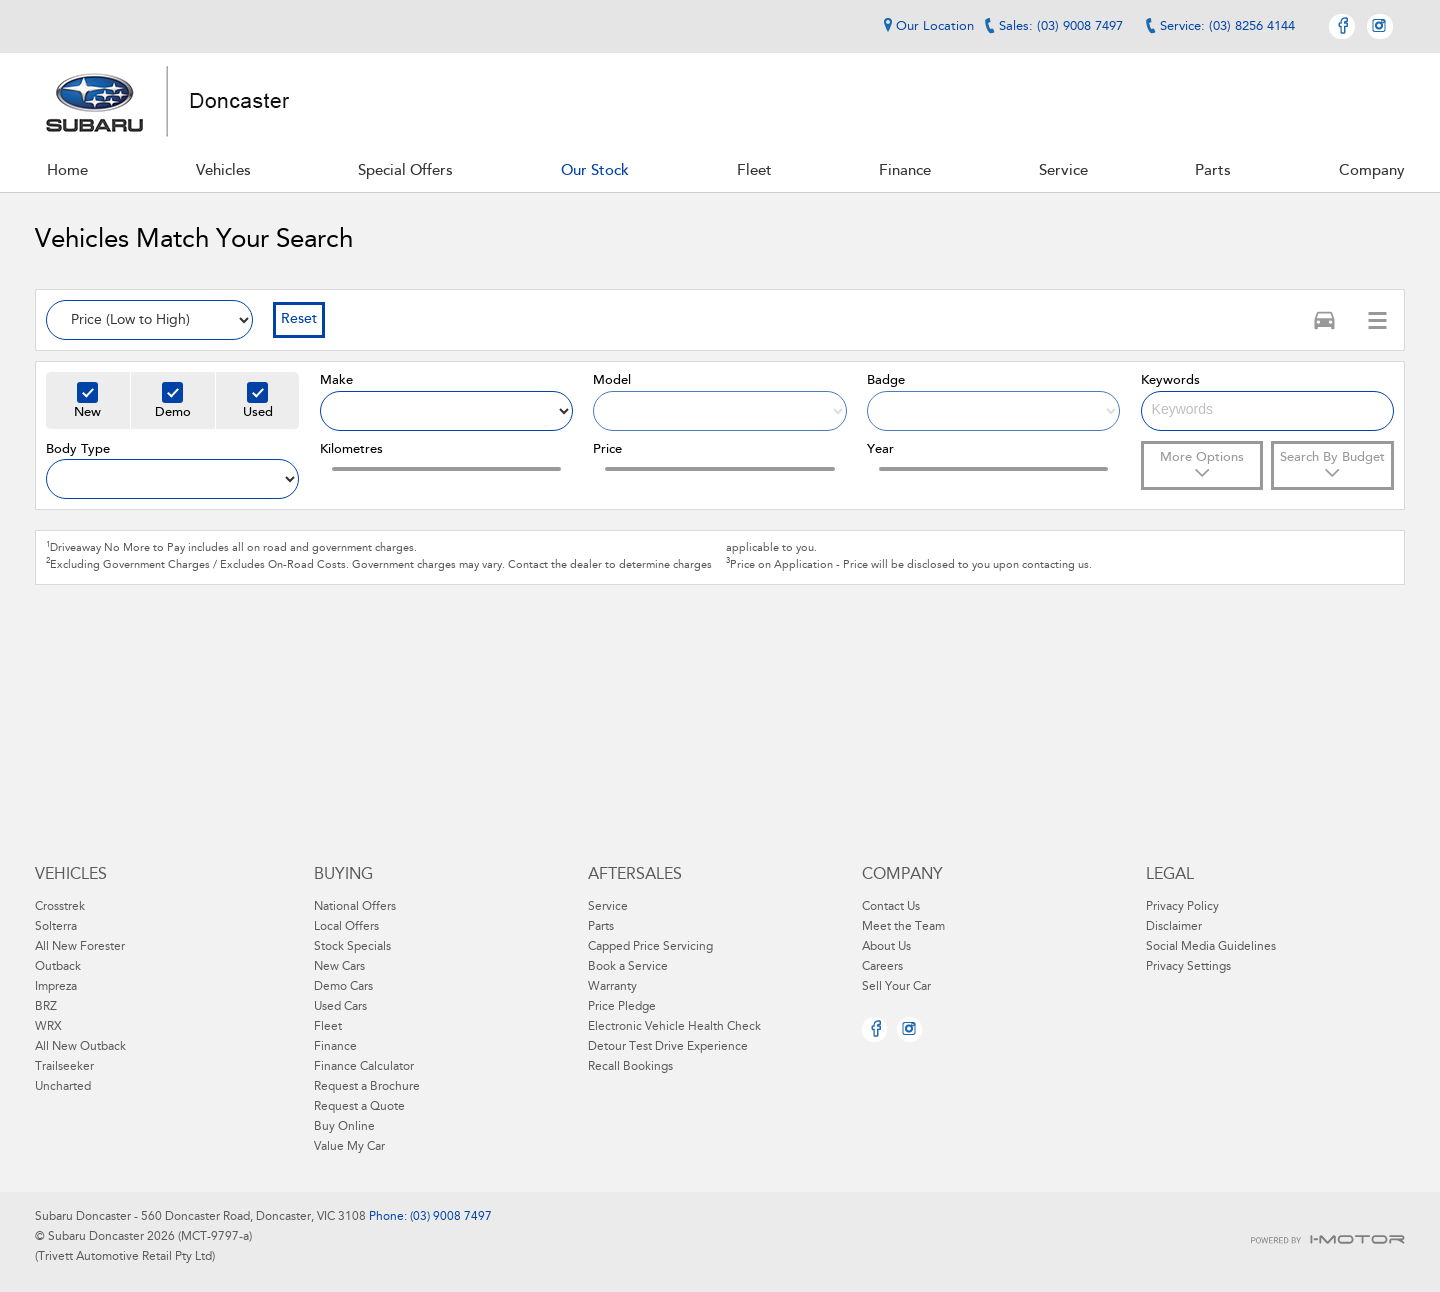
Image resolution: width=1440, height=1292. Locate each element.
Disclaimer (1174, 927)
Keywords (1170, 380)
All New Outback (80, 1047)
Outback (58, 967)
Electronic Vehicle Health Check (674, 1027)
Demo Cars (343, 987)
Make (336, 380)
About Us (886, 947)
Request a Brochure (367, 1087)
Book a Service (628, 967)
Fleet (328, 1027)
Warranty (612, 987)
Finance (335, 1047)
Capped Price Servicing (650, 947)
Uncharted (63, 1087)
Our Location (926, 26)
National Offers (355, 907)
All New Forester (80, 947)
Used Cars (340, 1007)
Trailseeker (64, 1067)
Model (612, 380)
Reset (299, 320)
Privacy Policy (1182, 907)
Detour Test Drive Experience (668, 1047)
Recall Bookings (630, 1067)
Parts (601, 927)
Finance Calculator (364, 1067)
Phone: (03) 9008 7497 (429, 1217)
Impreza (56, 987)
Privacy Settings (1188, 967)
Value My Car (349, 1147)
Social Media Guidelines (1211, 947)
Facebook (1342, 26)
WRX (48, 1027)
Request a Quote (359, 1107)
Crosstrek (60, 907)
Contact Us (891, 907)
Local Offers (346, 927)
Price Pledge (622, 1007)
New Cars (339, 967)
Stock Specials (352, 947)
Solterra (56, 927)
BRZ (46, 1007)
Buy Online (344, 1127)
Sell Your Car (896, 987)
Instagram (1380, 26)
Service (608, 907)
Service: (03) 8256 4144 (1227, 26)
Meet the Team (903, 927)
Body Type (78, 449)
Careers (882, 967)
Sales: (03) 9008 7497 (1061, 26)
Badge (886, 380)
